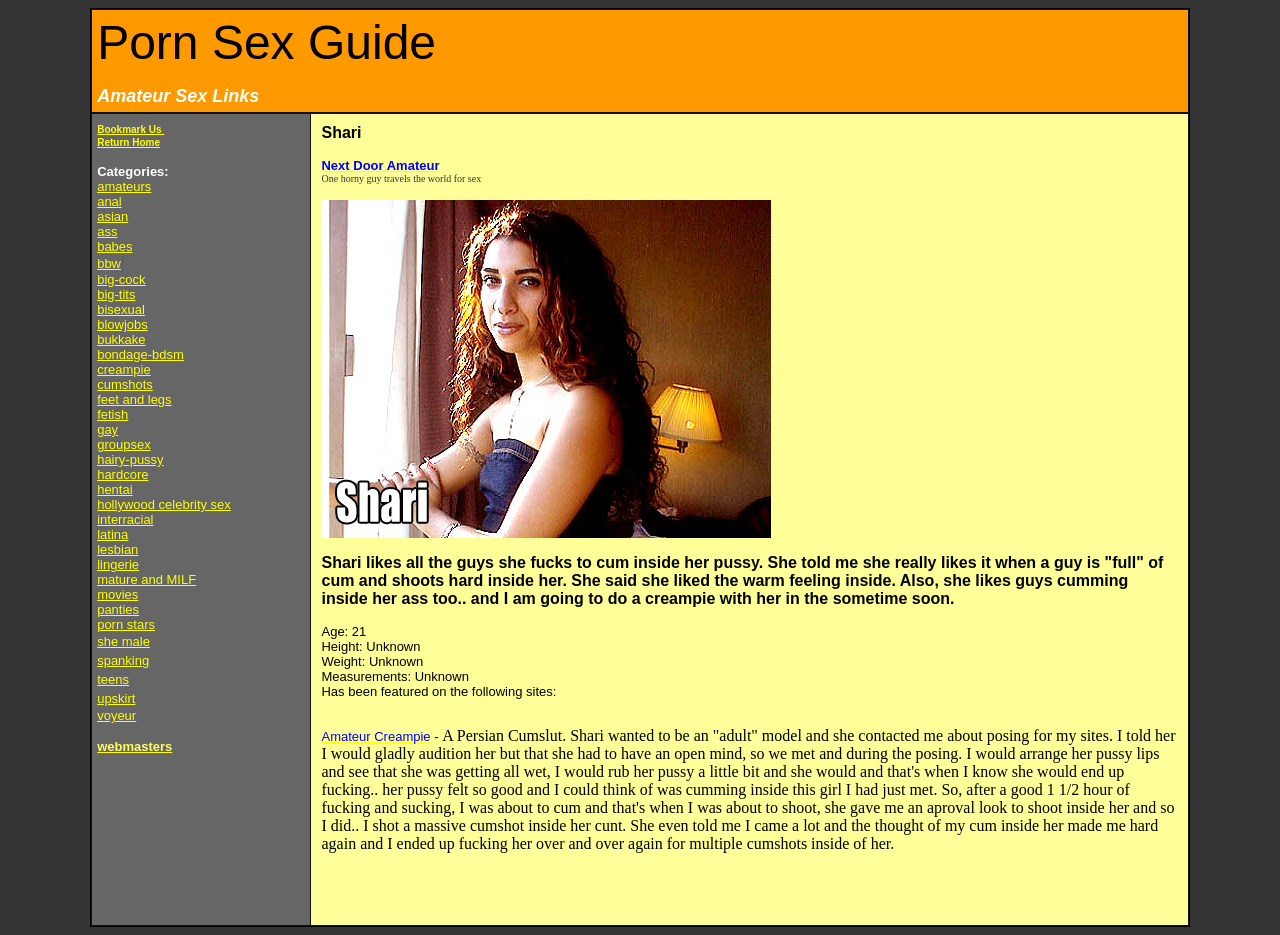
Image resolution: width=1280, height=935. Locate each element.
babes (114, 246)
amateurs (124, 186)
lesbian (117, 549)
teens (113, 679)
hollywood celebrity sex (164, 504)
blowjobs (122, 324)
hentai (114, 489)
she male (123, 641)
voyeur (116, 715)
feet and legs (134, 399)
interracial (125, 519)
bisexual (121, 309)
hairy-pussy (130, 459)
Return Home (128, 142)
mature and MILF (146, 579)
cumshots (125, 384)
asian (112, 216)
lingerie (118, 564)
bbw (109, 263)
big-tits (116, 294)
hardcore (122, 474)
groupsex (123, 444)
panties (118, 609)
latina (112, 534)
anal (109, 201)
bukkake (121, 339)
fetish (112, 414)
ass (107, 231)
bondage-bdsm (140, 354)
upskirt (116, 698)
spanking (123, 660)
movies (117, 594)
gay (107, 429)
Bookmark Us (130, 129)
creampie (123, 369)
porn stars (126, 624)
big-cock (121, 279)
